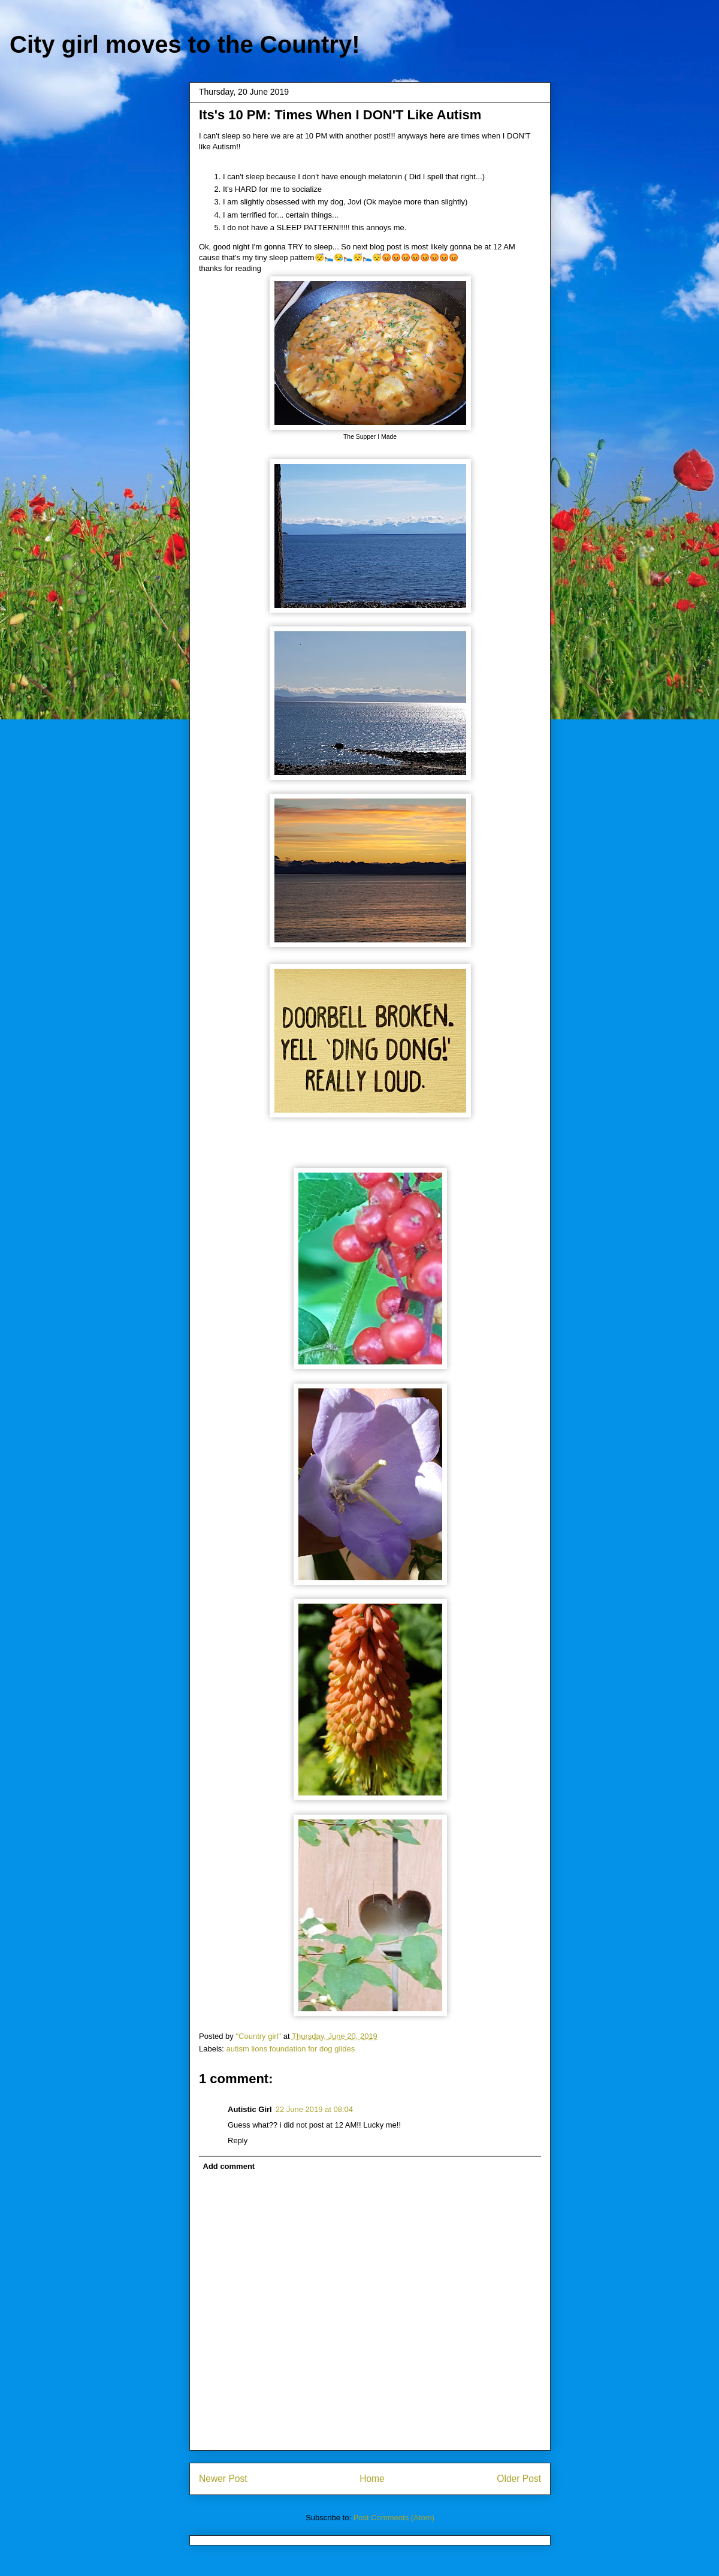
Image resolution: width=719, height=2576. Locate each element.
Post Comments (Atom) (394, 2517)
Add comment (229, 2166)
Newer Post (223, 2478)
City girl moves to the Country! (185, 44)
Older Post (519, 2478)
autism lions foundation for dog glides (290, 2048)
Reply (237, 2140)
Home (372, 2478)
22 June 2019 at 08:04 (314, 2109)
